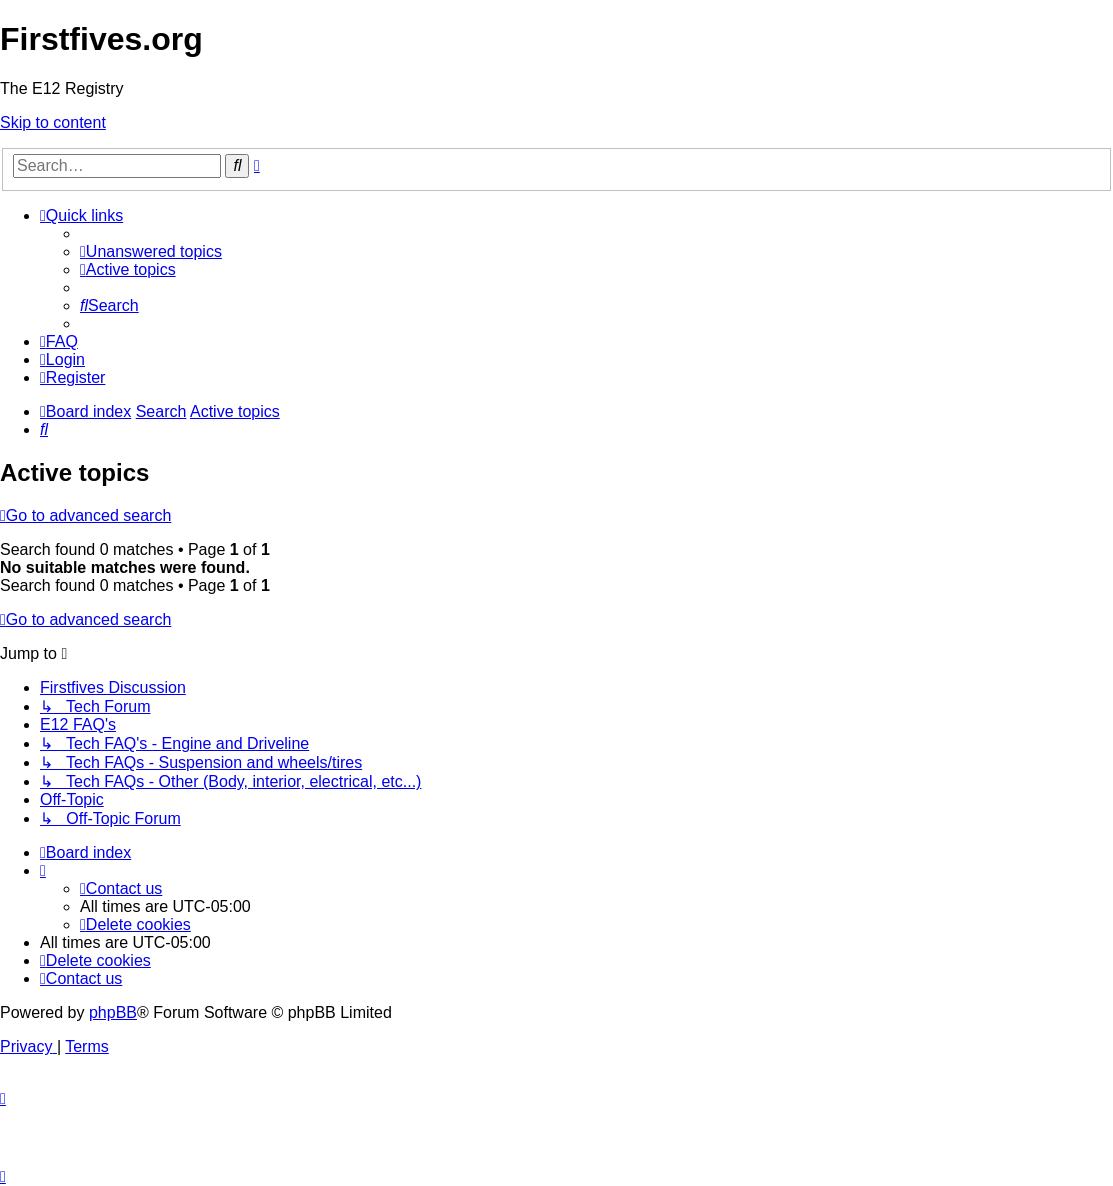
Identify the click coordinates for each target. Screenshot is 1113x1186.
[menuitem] (151, 251)
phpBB (113, 1012)
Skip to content (53, 122)
